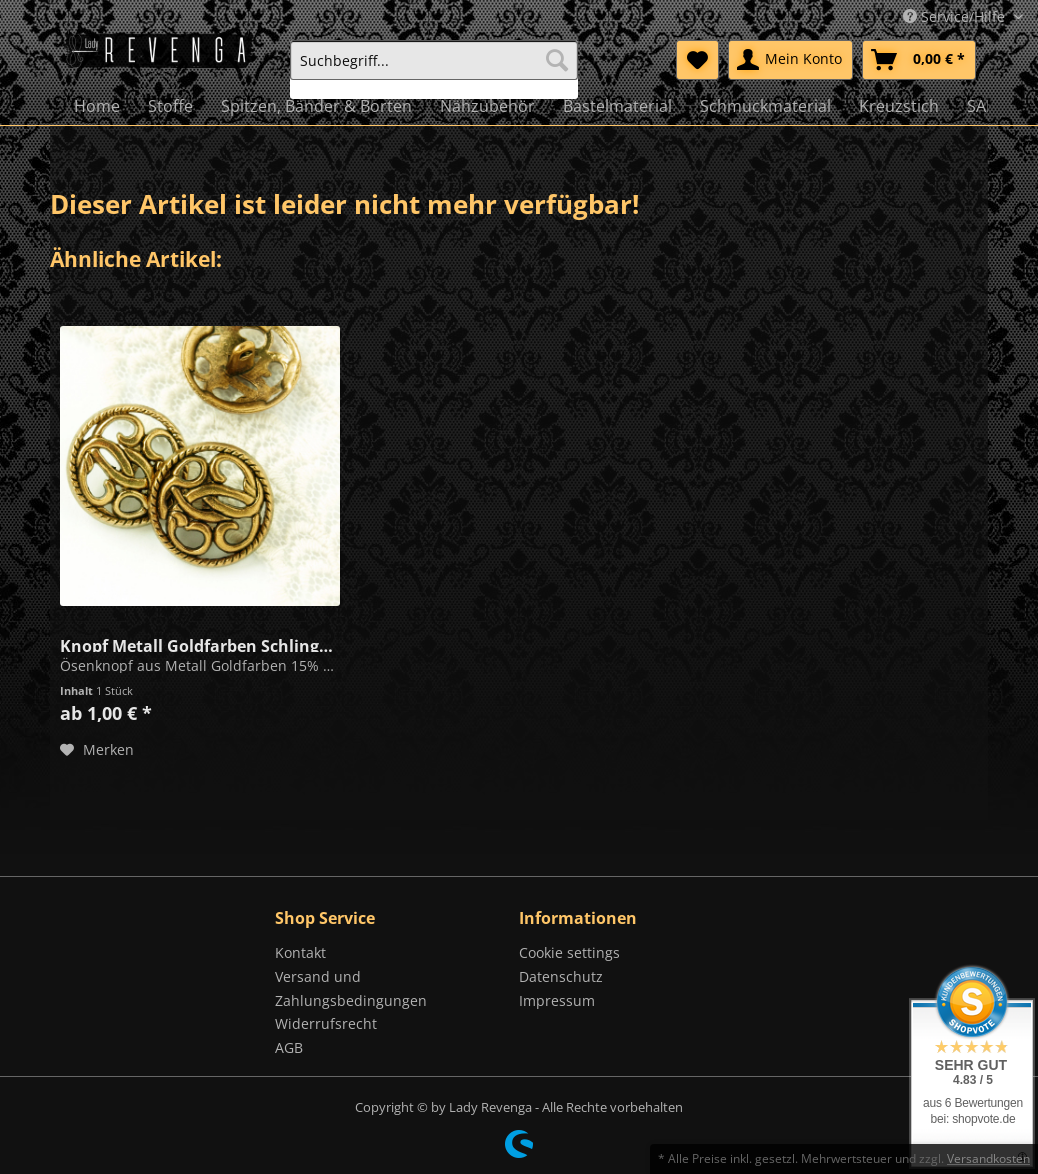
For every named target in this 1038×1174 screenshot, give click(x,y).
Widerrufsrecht (326, 1023)
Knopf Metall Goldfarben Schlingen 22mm (199, 644)
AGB (289, 1047)
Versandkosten (988, 1158)
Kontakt (300, 952)
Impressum (557, 1000)
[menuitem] (434, 69)
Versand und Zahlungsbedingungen (351, 988)
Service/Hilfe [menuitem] (956, 16)
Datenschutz (561, 976)
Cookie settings (569, 952)
